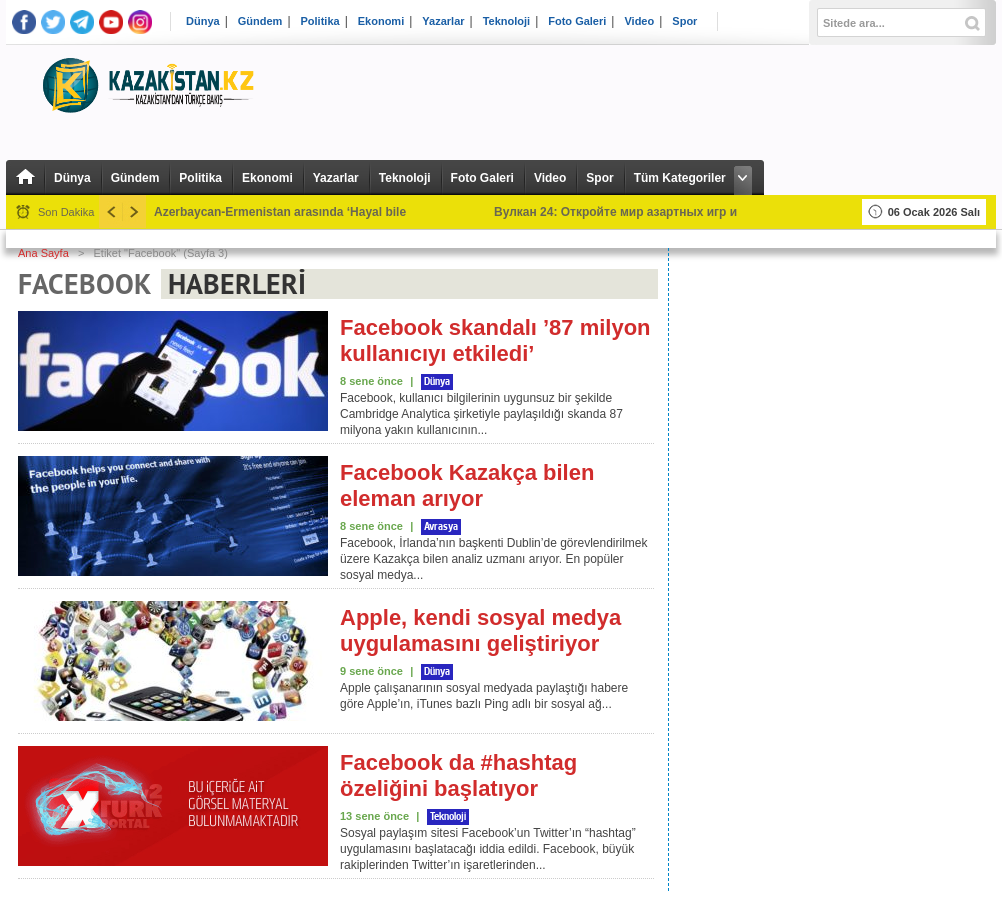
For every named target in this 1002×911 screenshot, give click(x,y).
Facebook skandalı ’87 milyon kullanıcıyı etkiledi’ (495, 340)
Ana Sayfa (43, 253)
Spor (684, 21)
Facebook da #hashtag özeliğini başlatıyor (458, 775)
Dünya (203, 21)
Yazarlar (443, 21)
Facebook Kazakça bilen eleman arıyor (467, 485)
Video (639, 21)
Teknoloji (506, 21)
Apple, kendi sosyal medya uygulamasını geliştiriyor (480, 630)
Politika (320, 21)
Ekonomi (381, 21)
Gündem (260, 21)
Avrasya (441, 527)
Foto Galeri (577, 21)
